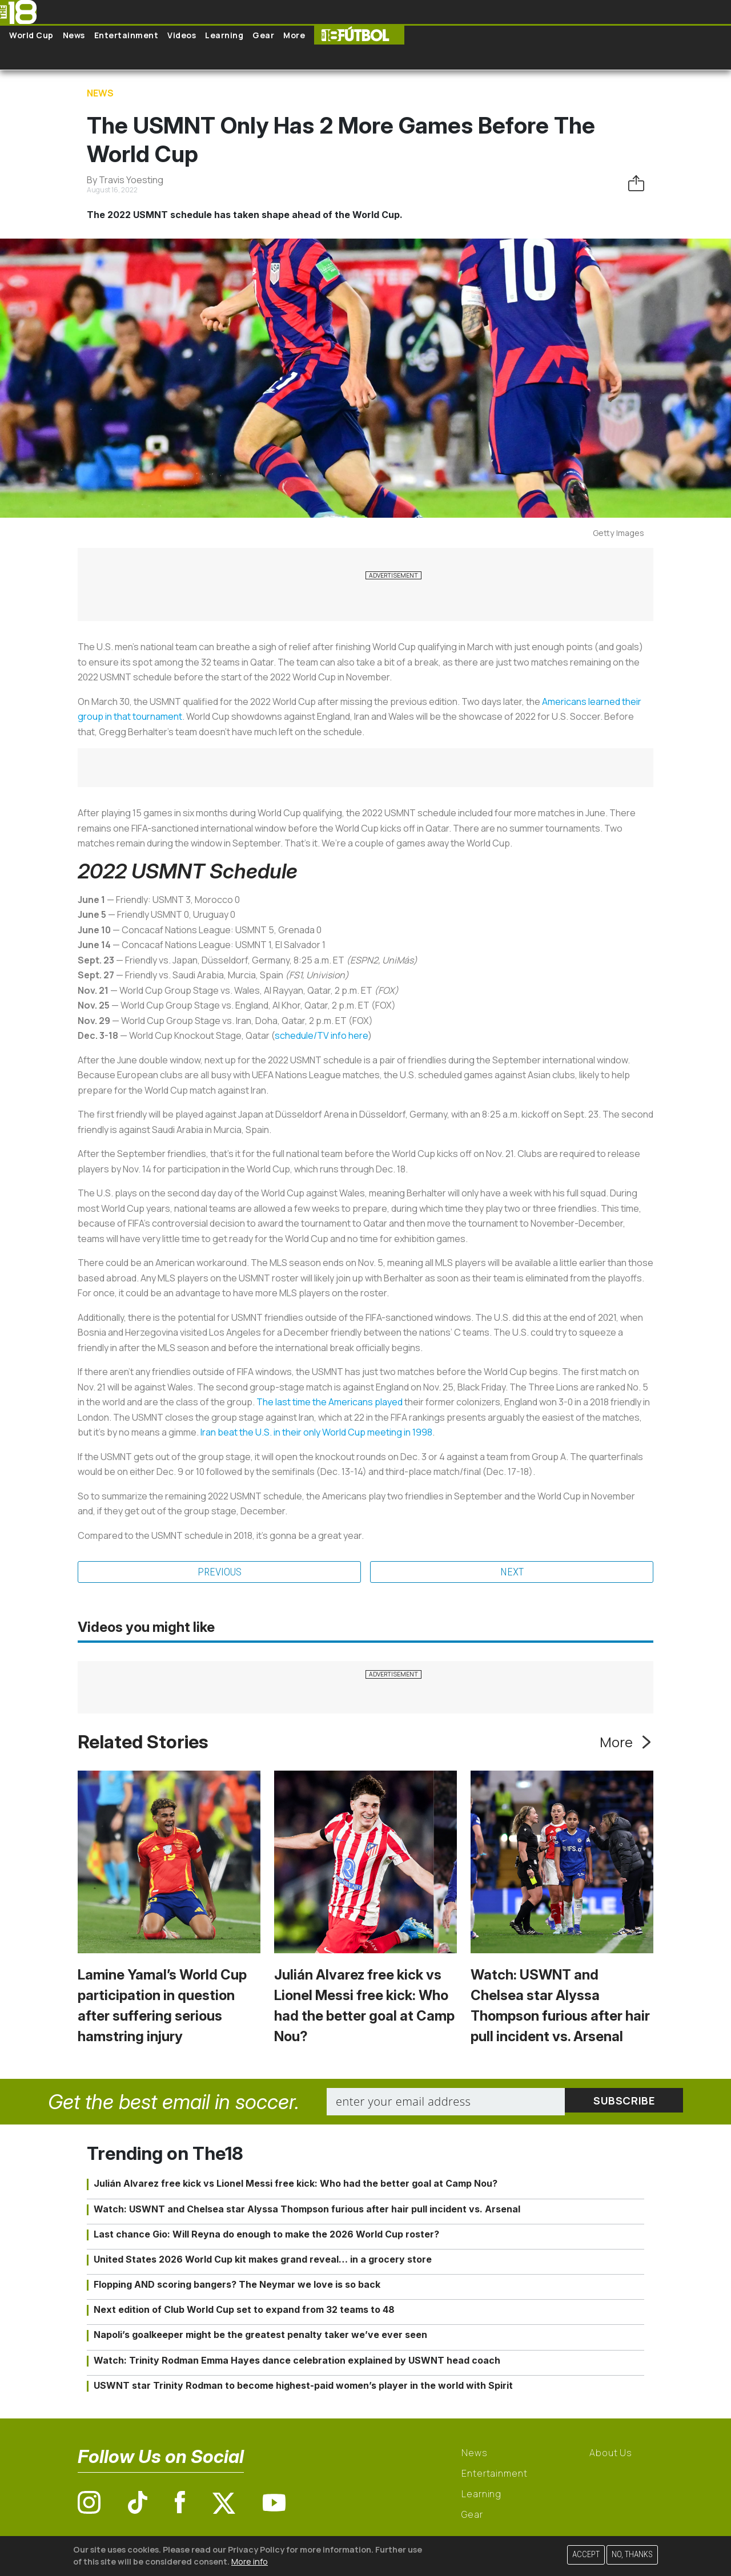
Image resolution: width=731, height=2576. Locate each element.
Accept (586, 2554)
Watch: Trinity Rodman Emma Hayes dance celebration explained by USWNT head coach (297, 2361)
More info (249, 2561)
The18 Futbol (359, 35)
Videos (181, 35)
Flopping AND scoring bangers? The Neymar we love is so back (237, 2285)
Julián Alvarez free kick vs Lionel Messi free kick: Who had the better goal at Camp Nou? (295, 2184)
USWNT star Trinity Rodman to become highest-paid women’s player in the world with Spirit (303, 2386)
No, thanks (632, 2554)
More (294, 35)
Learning (224, 35)
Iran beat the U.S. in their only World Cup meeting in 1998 (316, 1432)
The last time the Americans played (329, 1402)
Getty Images (618, 532)
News (74, 35)
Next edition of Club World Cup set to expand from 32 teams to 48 (244, 2310)
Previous (219, 1572)
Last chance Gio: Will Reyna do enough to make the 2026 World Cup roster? (266, 2235)
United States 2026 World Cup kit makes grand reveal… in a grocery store (263, 2260)
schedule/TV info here (321, 1035)
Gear (263, 35)
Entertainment (126, 35)
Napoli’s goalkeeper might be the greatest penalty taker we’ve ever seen (260, 2335)
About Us (610, 2454)
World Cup (31, 35)
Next (512, 1572)
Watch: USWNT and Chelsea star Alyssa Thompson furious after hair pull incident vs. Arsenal (307, 2209)
